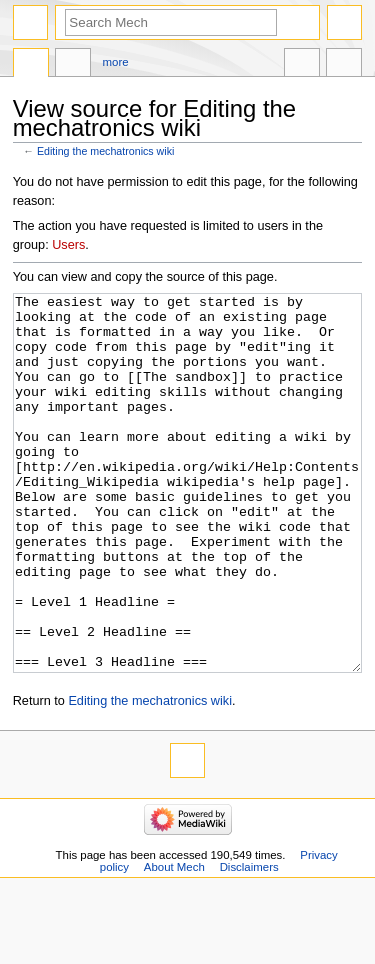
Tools (344, 65)
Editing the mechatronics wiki (105, 151)
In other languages (302, 65)
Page (31, 65)
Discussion (73, 65)
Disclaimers (249, 942)
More (116, 62)
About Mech (174, 942)
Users (68, 245)
